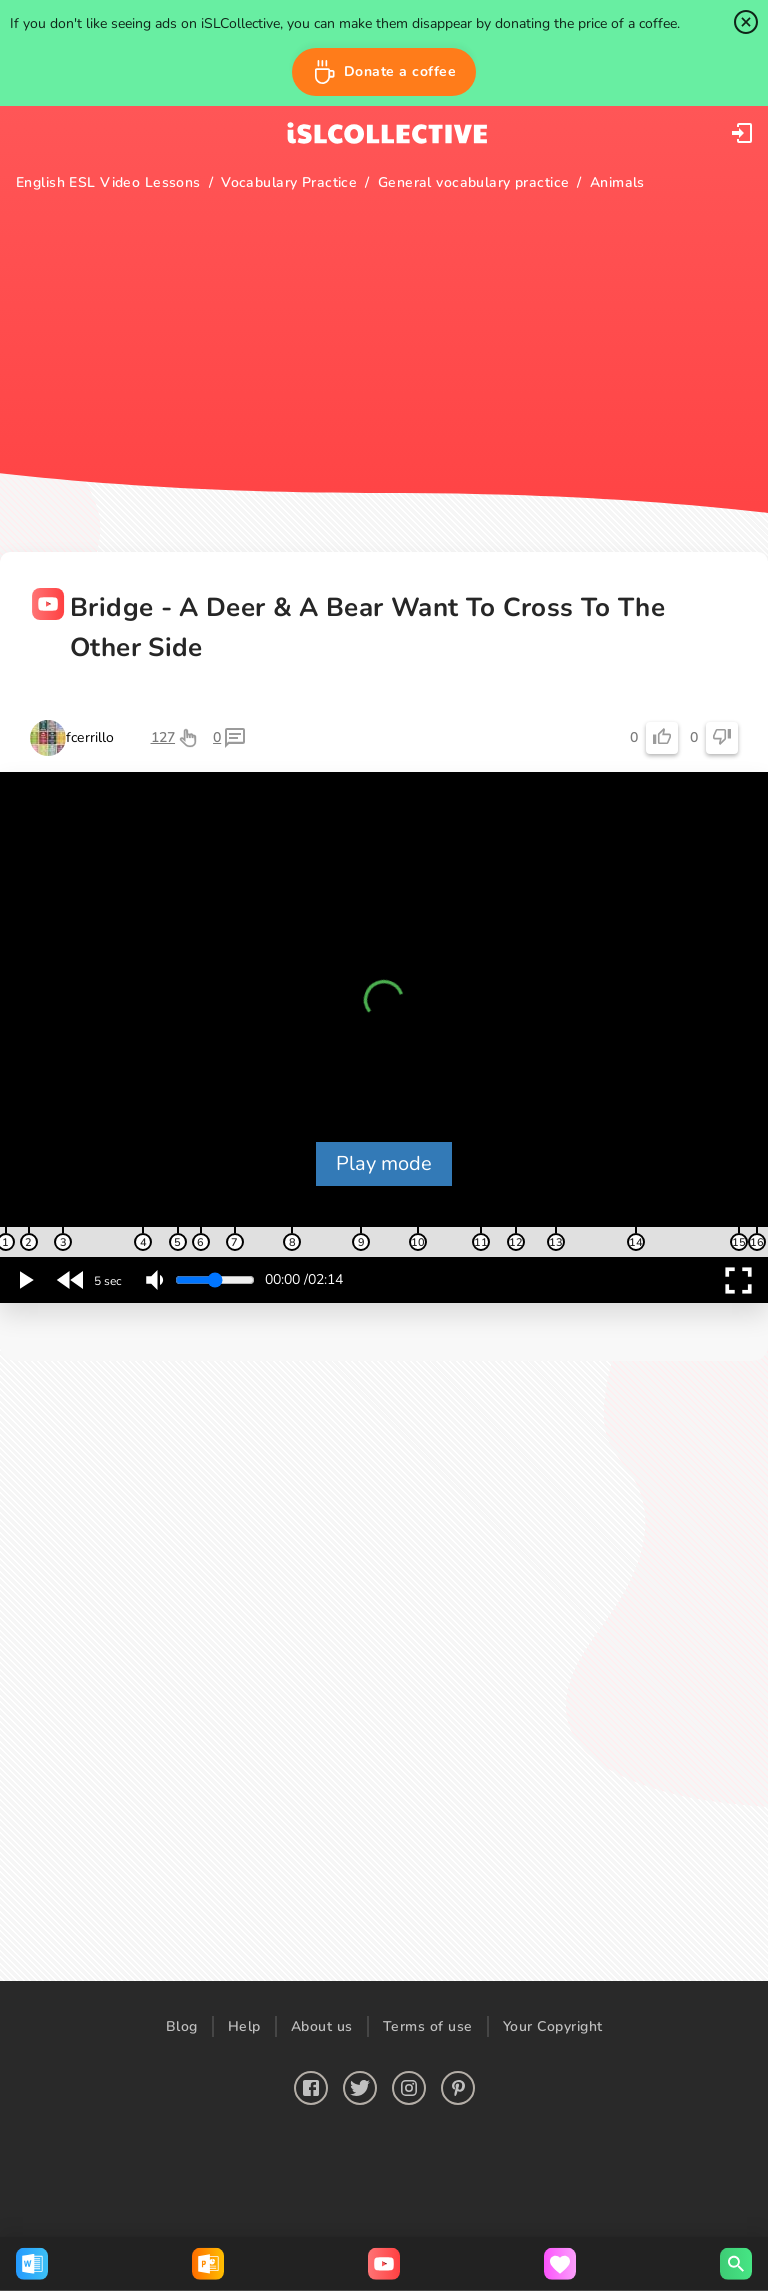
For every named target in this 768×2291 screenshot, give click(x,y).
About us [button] (322, 2026)
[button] (384, 72)
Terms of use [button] (428, 2026)
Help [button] (244, 2026)
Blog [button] (182, 2026)
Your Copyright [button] (553, 2026)
